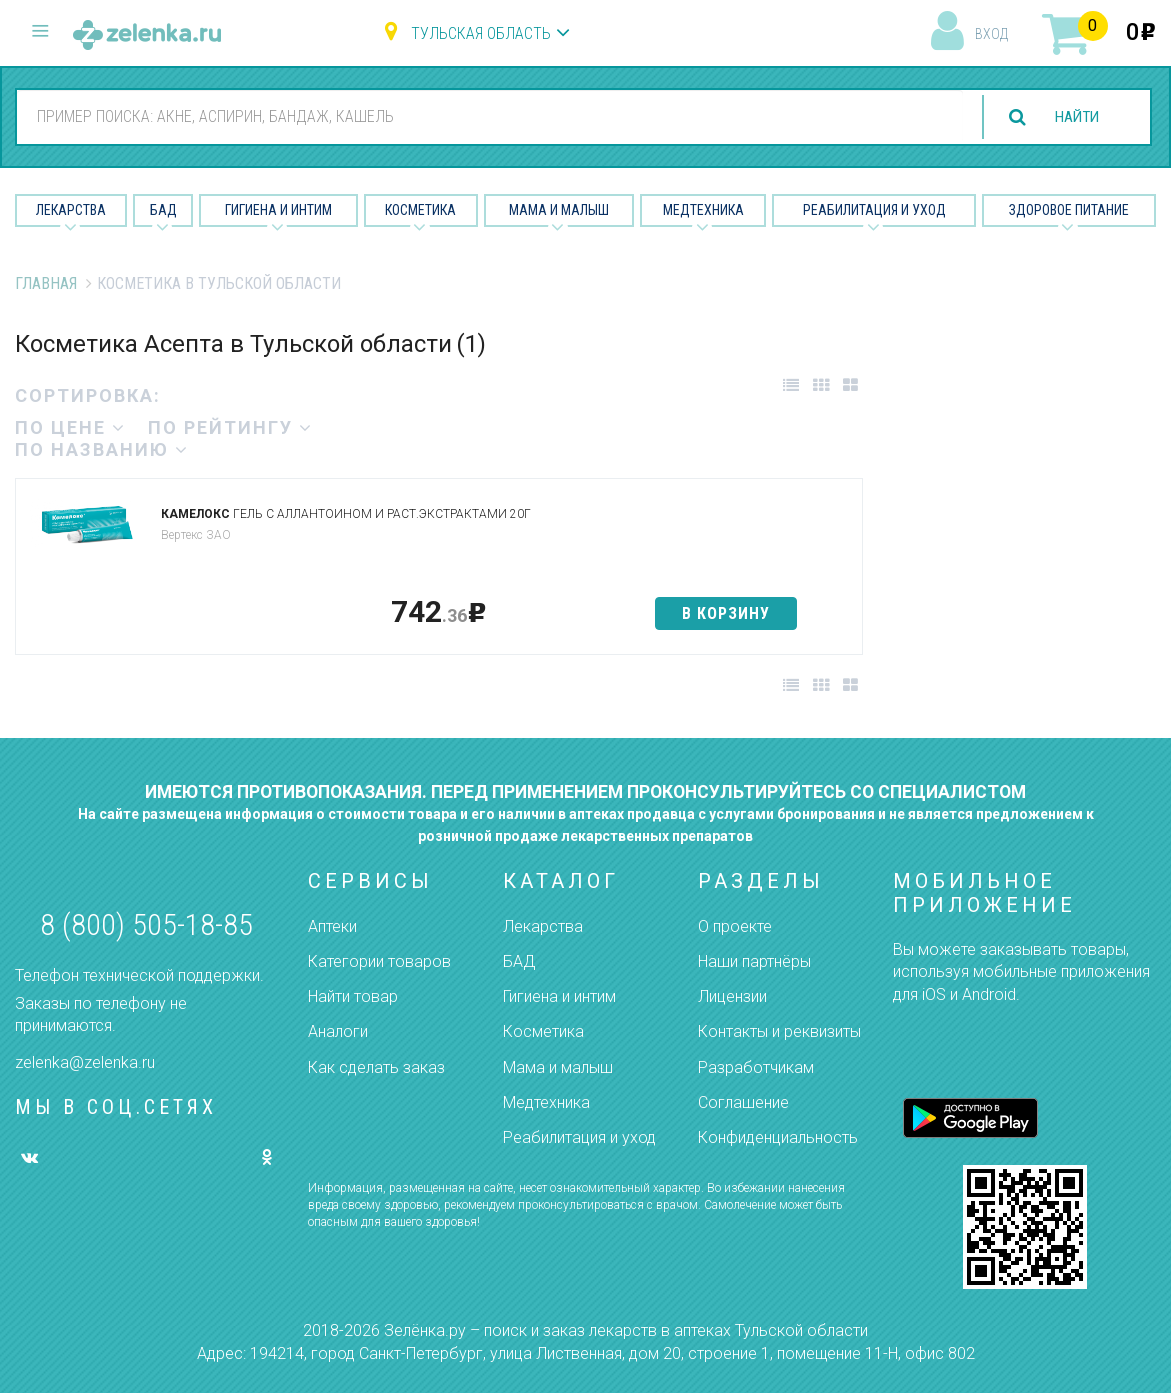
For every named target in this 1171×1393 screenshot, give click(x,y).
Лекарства (71, 210)
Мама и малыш (559, 210)
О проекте (735, 926)
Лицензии (732, 996)
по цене (70, 427)
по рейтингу (230, 427)
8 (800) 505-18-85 (146, 924)
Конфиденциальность (778, 1137)
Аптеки (332, 926)
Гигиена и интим (559, 996)
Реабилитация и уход (874, 210)
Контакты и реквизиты (779, 1031)
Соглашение (743, 1102)
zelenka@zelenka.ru (85, 1062)
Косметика (420, 210)
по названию (102, 449)
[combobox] (486, 116)
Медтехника (703, 210)
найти (1073, 117)
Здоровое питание (1069, 210)
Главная (46, 283)
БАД (163, 210)
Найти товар (353, 996)
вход (991, 34)
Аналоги (338, 1031)
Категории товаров (379, 961)
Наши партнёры (754, 961)
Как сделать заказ (376, 1067)
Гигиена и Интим (278, 210)
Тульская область (481, 33)
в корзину (726, 613)
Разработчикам (756, 1067)
